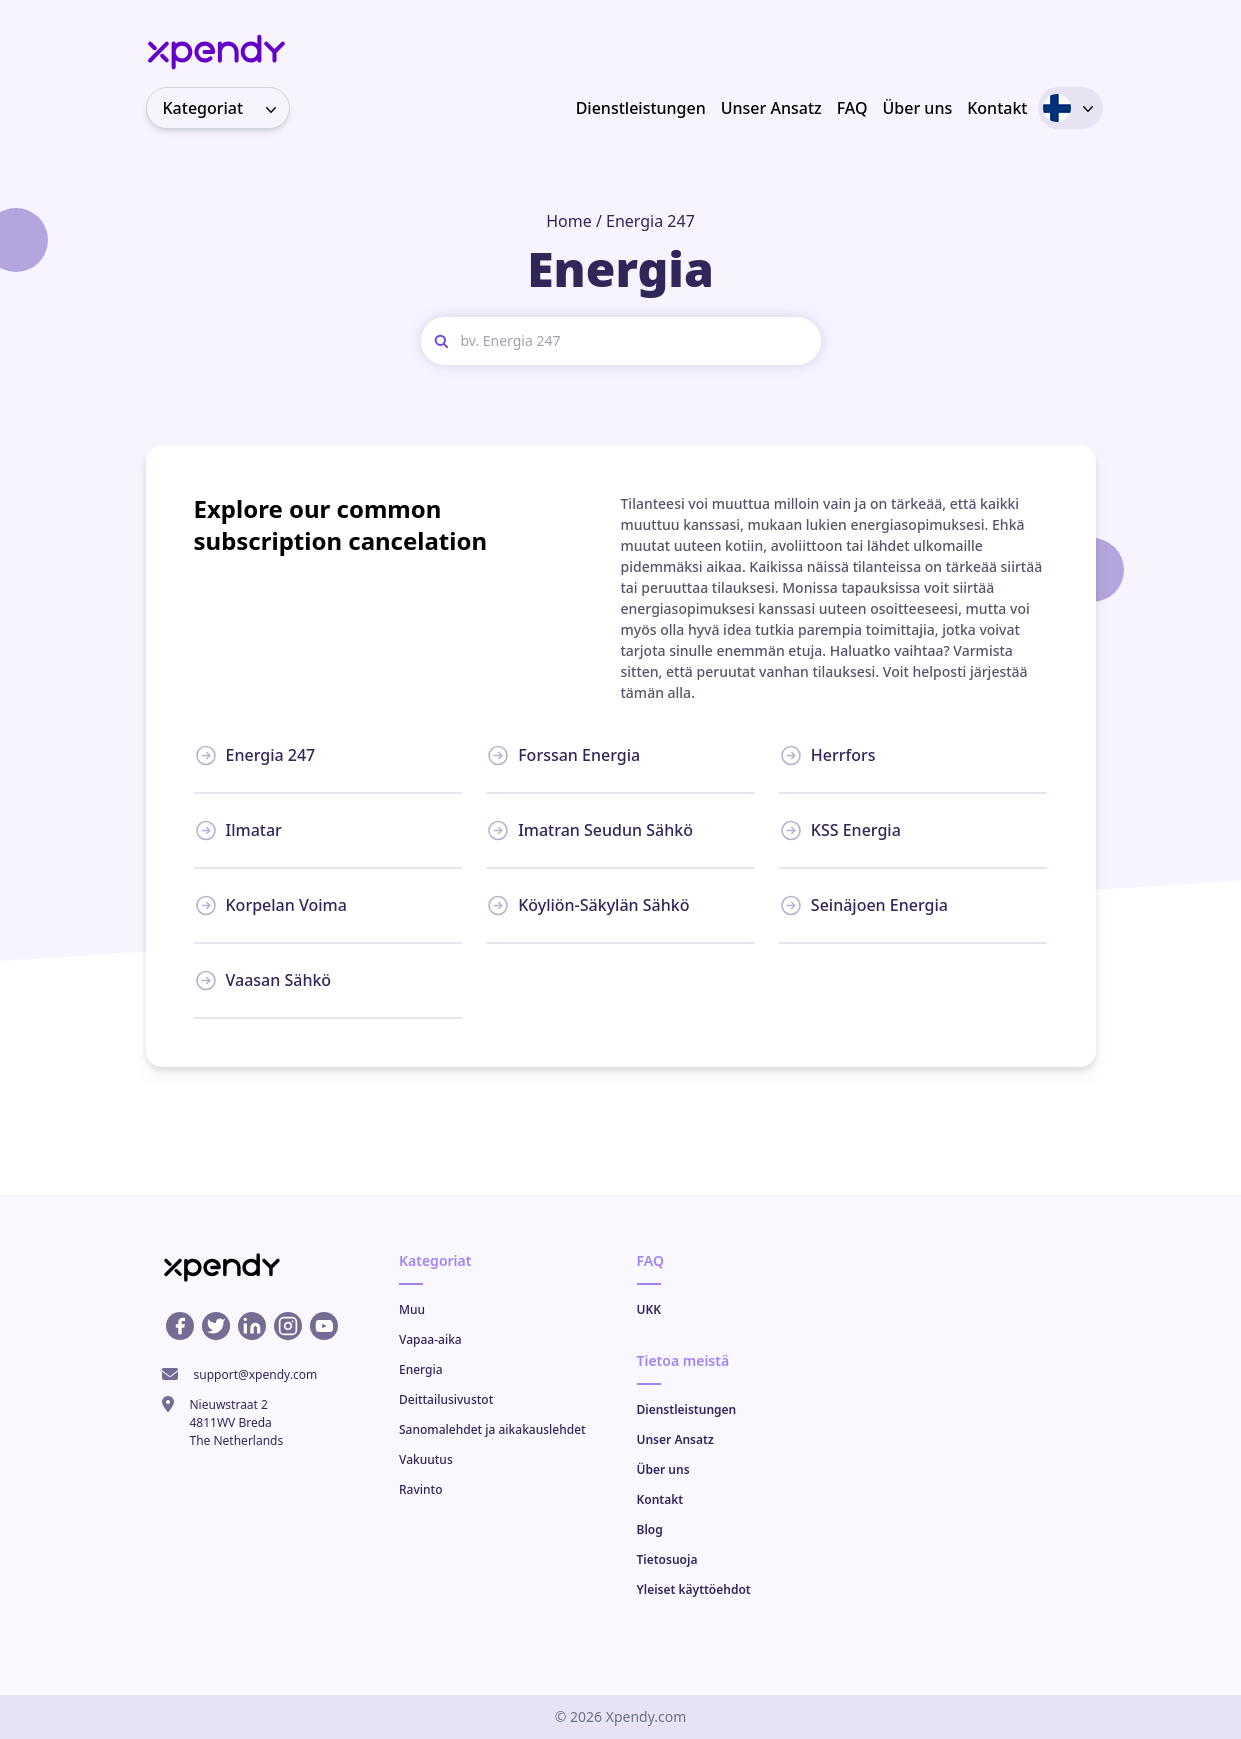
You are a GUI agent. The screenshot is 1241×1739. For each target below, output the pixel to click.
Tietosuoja (667, 1559)
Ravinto (420, 1489)
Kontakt (997, 108)
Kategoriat (226, 108)
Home (569, 221)
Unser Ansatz (771, 108)
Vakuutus (426, 1459)
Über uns (918, 108)
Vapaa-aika (430, 1339)
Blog (650, 1529)
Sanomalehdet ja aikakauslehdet (492, 1429)
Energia (421, 1369)
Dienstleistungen (641, 108)
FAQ (852, 108)
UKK (649, 1309)
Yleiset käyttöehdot (694, 1589)
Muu (412, 1309)
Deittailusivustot (446, 1399)
